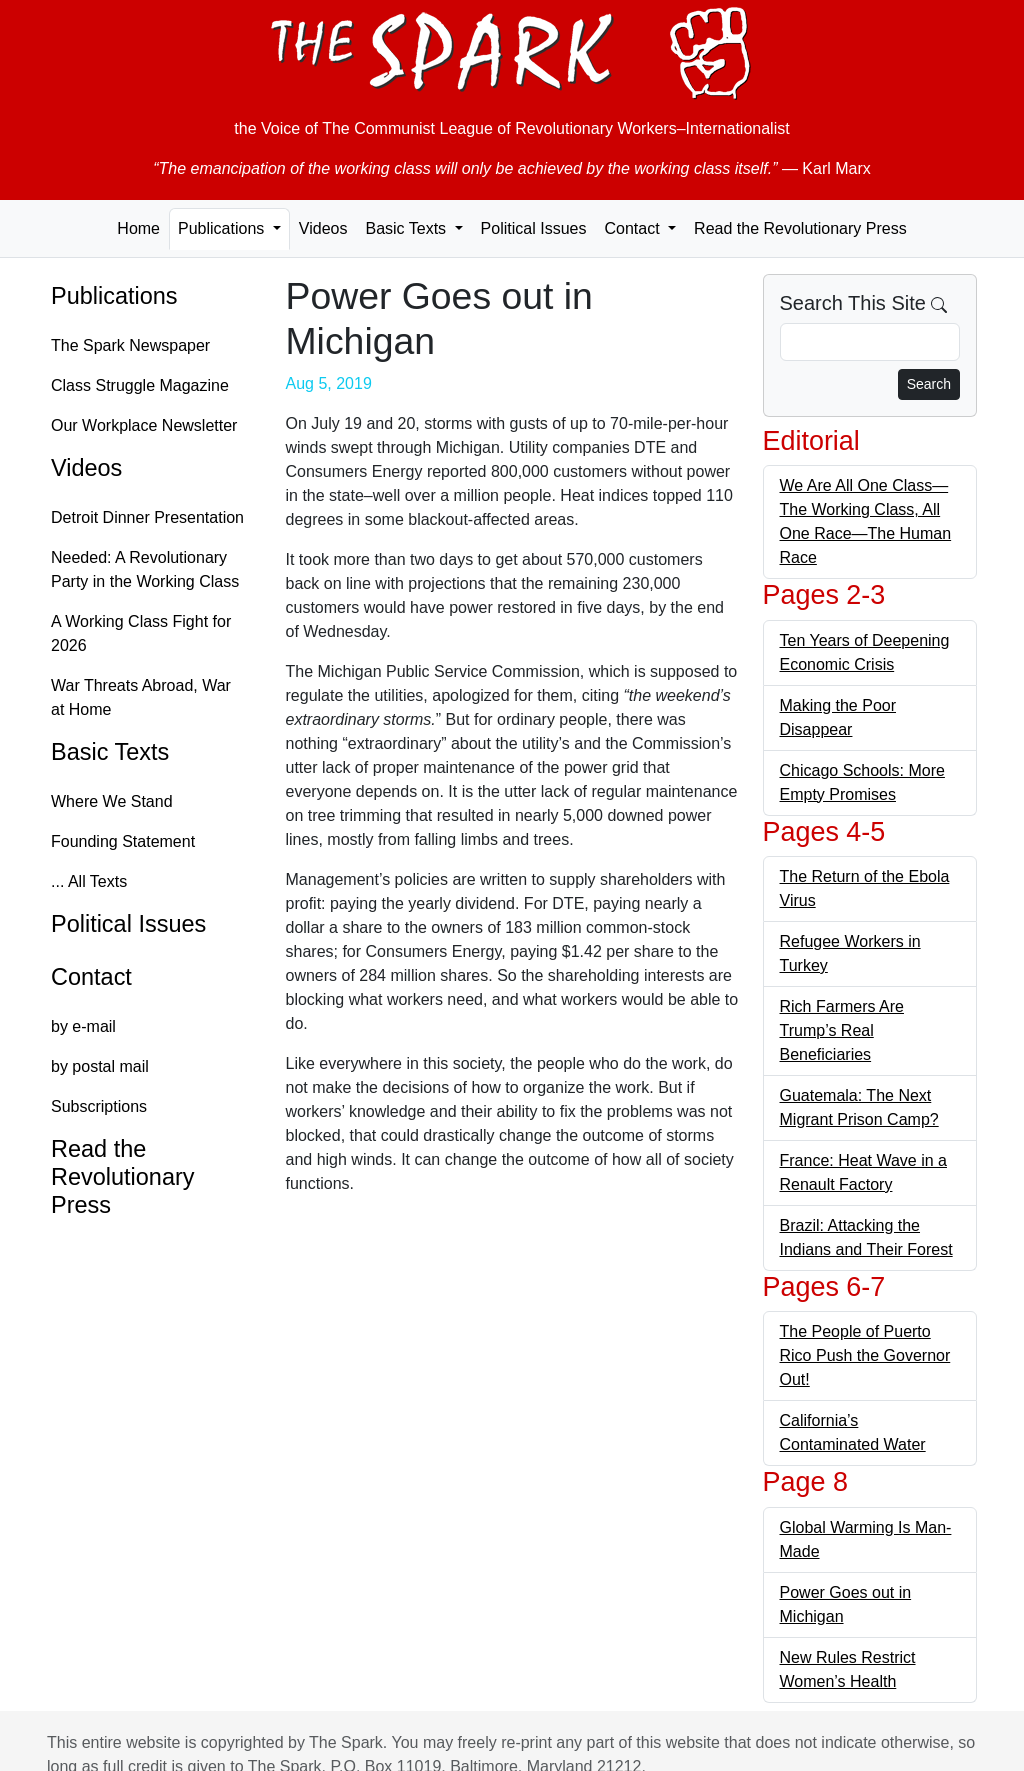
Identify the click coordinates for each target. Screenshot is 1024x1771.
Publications (114, 296)
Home (138, 228)
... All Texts (89, 881)
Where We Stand (112, 801)
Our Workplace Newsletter (144, 425)
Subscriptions (99, 1106)
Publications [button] (223, 228)
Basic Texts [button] (407, 228)
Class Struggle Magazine (140, 385)
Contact (91, 977)
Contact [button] (634, 228)
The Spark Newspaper (130, 345)
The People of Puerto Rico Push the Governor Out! (865, 1355)
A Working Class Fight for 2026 (141, 633)
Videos (323, 228)
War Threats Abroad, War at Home (141, 697)
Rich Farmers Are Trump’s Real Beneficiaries (842, 1030)
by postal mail (100, 1066)
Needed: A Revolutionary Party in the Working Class (145, 569)
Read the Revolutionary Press (800, 228)
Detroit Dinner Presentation (147, 517)
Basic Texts (110, 752)
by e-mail (83, 1026)
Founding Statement (123, 841)
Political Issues (534, 228)
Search (929, 384)
